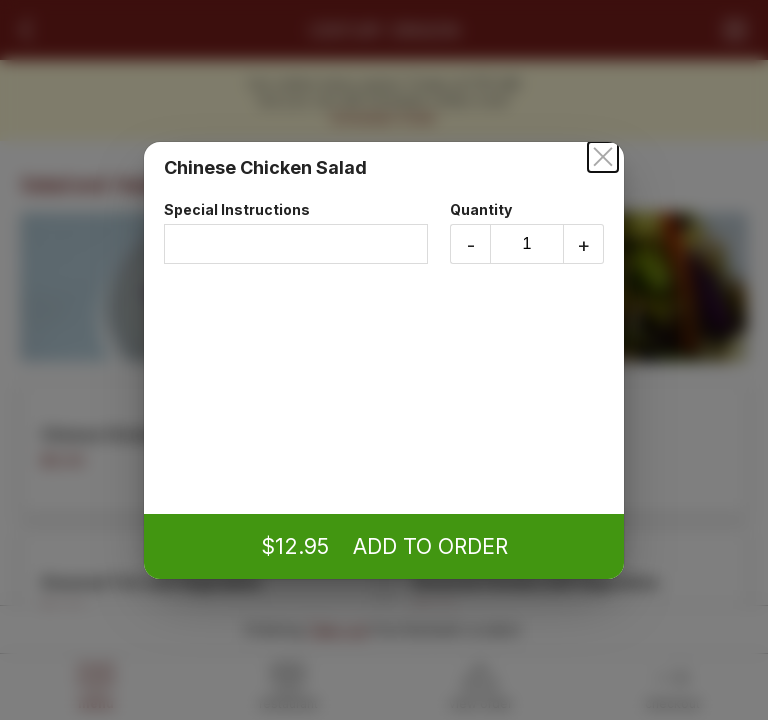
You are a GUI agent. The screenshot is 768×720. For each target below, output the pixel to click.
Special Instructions (296, 232)
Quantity (527, 232)
